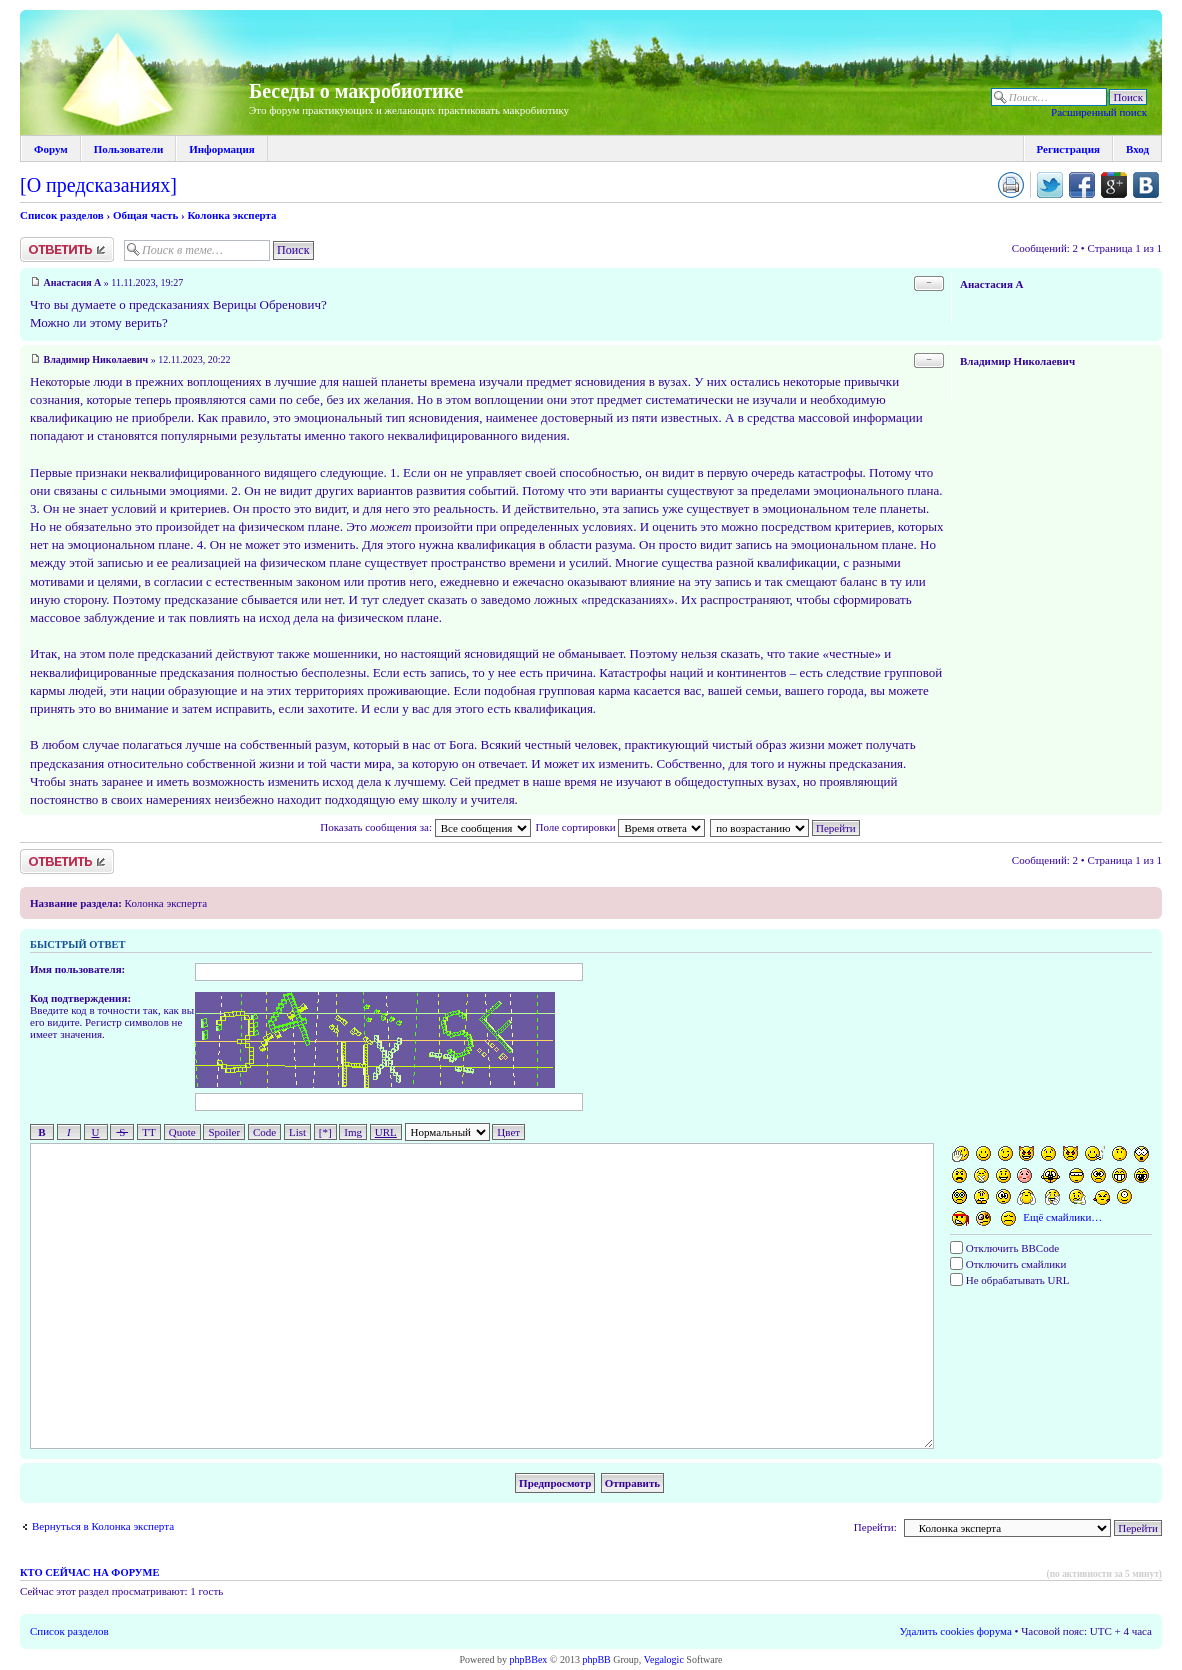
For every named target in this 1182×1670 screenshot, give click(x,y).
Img (353, 1132)
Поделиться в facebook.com (1082, 185)
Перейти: (875, 1527)
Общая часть (145, 215)
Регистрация (1068, 149)
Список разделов (62, 215)
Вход (1137, 149)
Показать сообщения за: (425, 827)
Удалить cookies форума (956, 1631)
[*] (325, 1132)
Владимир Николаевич (96, 359)
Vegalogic (664, 1659)
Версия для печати (1011, 185)
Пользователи (128, 149)
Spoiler (224, 1132)
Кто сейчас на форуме (89, 1572)
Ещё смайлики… (1062, 1217)
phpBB (596, 1659)
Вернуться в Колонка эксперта (103, 1526)
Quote (182, 1132)
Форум (51, 149)
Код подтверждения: (80, 998)
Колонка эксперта (231, 215)
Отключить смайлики (1008, 1264)
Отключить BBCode (1004, 1248)
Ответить (67, 249)
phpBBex (529, 1659)
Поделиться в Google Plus (1114, 185)
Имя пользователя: (77, 969)
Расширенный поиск (1099, 112)
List (297, 1132)
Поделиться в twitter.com (1050, 185)
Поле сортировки (620, 827)
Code (264, 1132)
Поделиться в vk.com (1146, 185)
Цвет (508, 1132)
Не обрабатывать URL (1009, 1280)
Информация (222, 149)
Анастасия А (73, 282)
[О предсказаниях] (98, 185)
